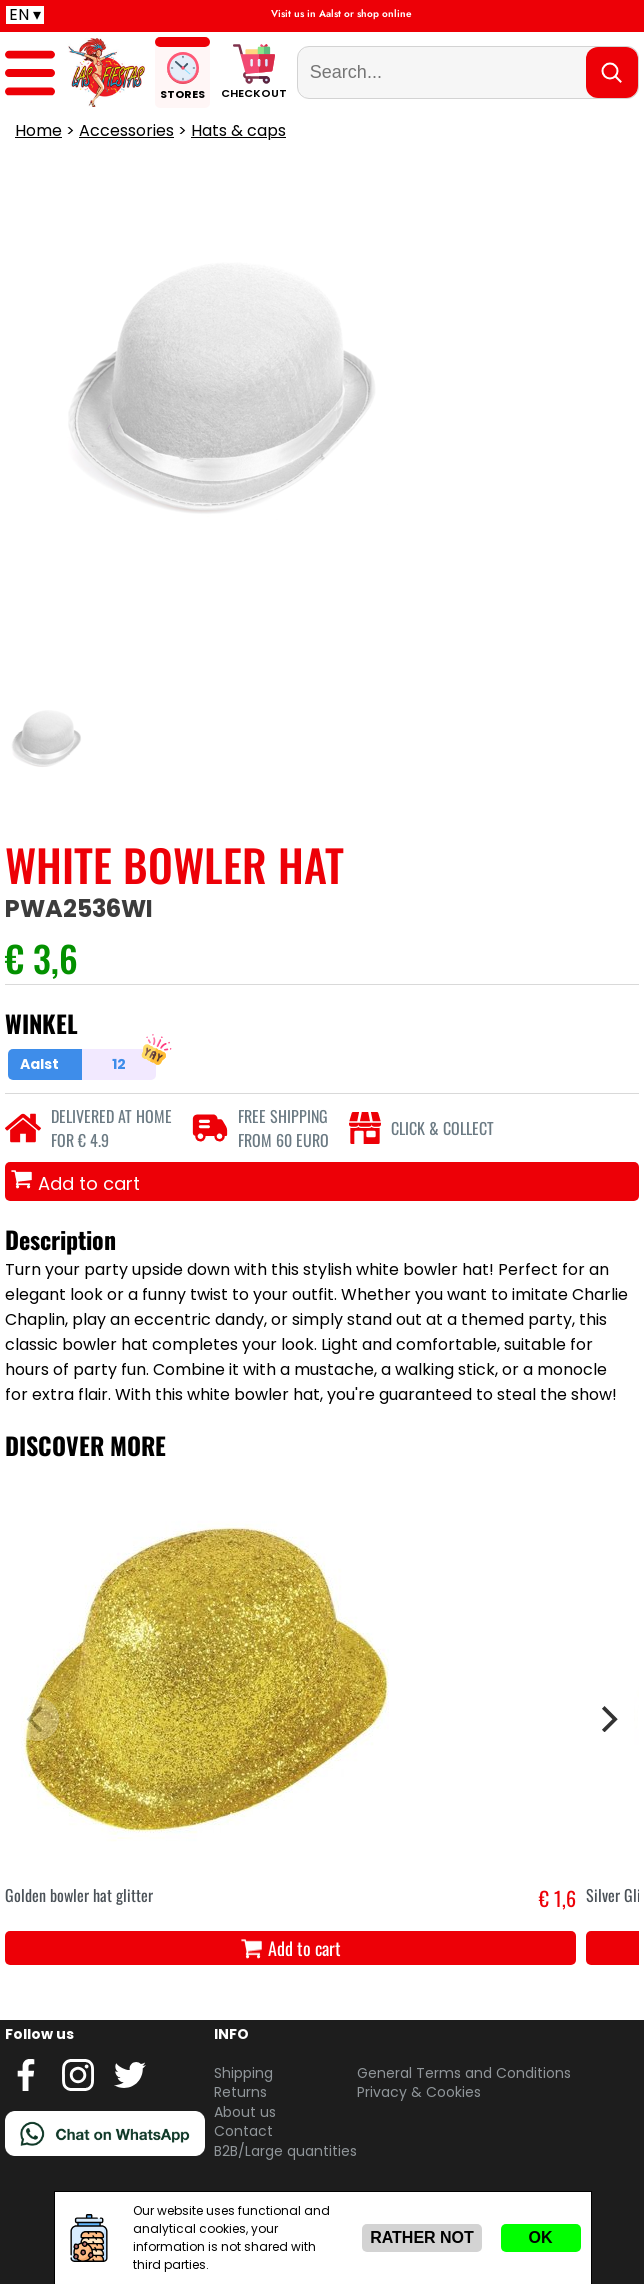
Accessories (126, 130)
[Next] (607, 1719)
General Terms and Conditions (464, 2073)
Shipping (243, 2073)
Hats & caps (238, 130)
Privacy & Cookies (419, 2092)
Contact (243, 2131)
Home (38, 130)
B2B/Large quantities (285, 2151)
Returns (240, 2092)
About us (245, 2112)
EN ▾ (25, 15)
